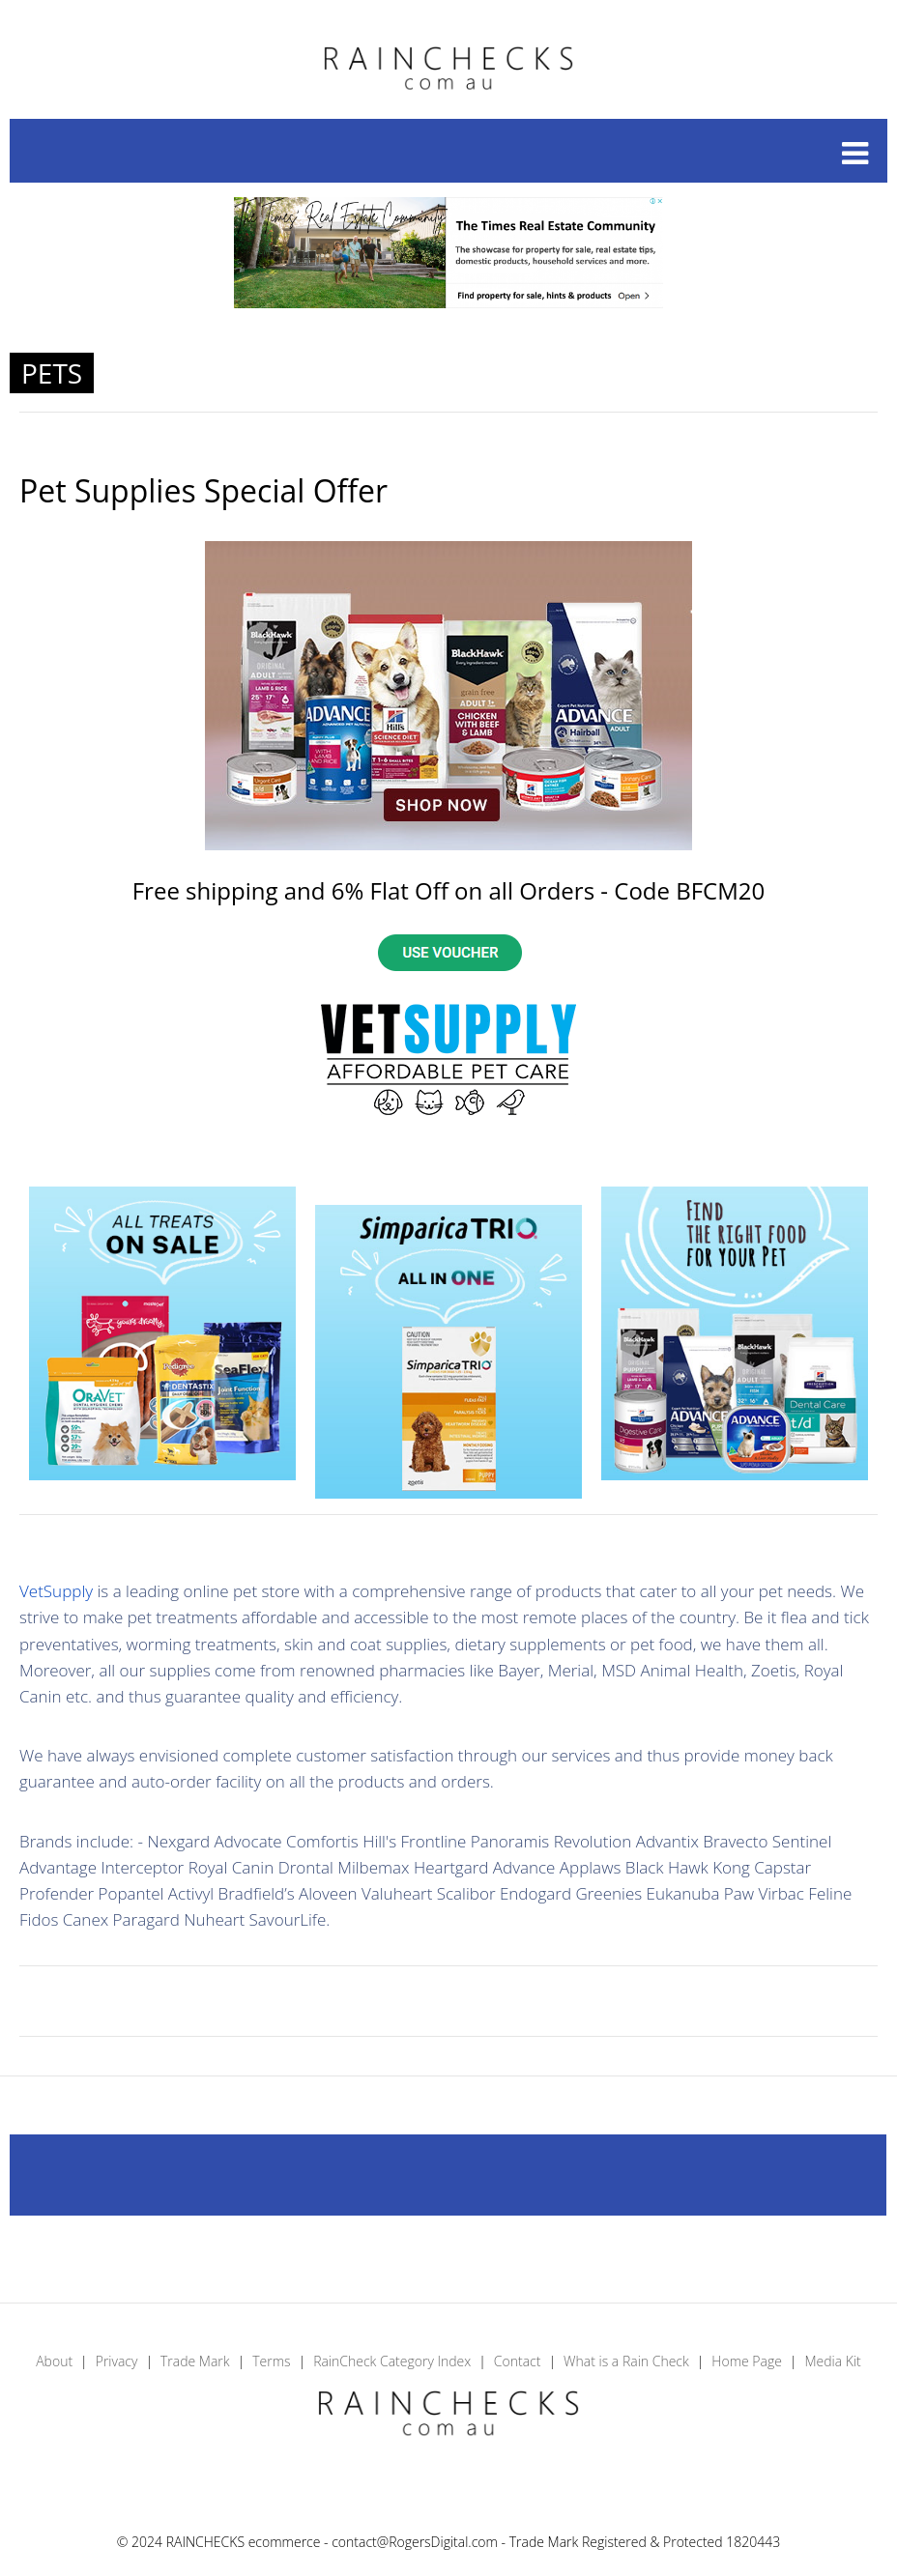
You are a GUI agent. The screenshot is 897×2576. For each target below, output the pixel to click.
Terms (271, 2361)
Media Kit (832, 2361)
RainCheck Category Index (392, 2361)
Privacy (117, 2361)
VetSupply (56, 1591)
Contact (517, 2361)
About (54, 2361)
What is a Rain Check (626, 2361)
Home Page (746, 2361)
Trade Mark (195, 2361)
